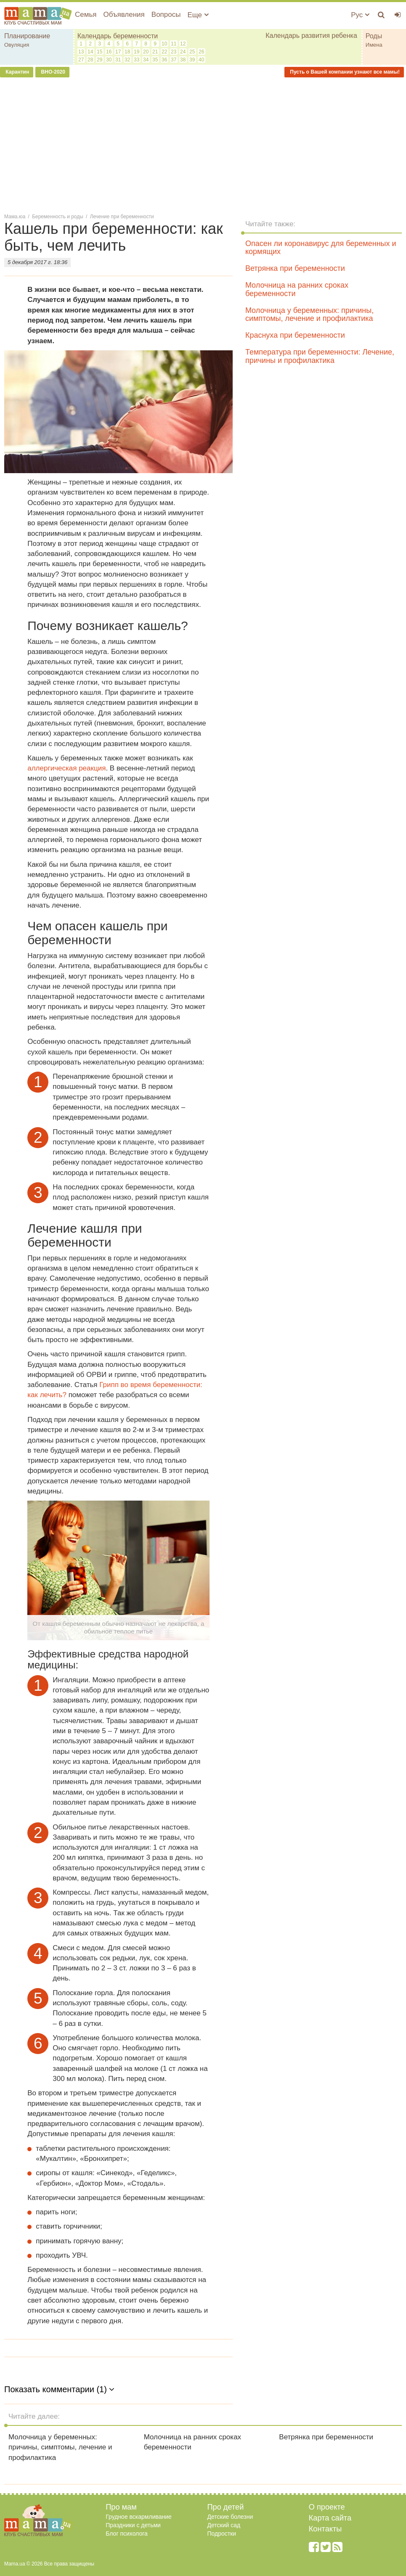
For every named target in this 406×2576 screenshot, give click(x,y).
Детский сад (224, 2525)
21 (155, 52)
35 (155, 60)
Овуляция (16, 45)
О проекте (327, 2507)
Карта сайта (330, 2518)
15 (99, 52)
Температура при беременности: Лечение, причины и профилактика (319, 356)
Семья (85, 15)
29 (99, 60)
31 (118, 60)
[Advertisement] (203, 145)
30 (108, 60)
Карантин (16, 72)
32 (127, 60)
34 (146, 60)
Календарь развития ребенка (311, 35)
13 (81, 52)
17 (118, 52)
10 (164, 44)
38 (183, 60)
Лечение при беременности (122, 217)
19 (136, 52)
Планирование (27, 36)
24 (183, 52)
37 (173, 60)
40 (201, 60)
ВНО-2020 (52, 72)
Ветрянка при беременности (295, 268)
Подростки (221, 2533)
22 (164, 52)
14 (90, 52)
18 (127, 52)
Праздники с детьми (133, 2525)
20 (146, 52)
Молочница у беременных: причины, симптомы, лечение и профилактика (309, 314)
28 (90, 60)
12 (183, 44)
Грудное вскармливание (139, 2516)
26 (201, 52)
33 (136, 60)
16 (108, 52)
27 (81, 60)
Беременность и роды (57, 217)
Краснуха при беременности (295, 335)
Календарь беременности (117, 36)
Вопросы (166, 15)
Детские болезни (230, 2516)
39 (192, 60)
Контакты (325, 2529)
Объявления (123, 15)
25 (192, 52)
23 (173, 52)
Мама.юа (14, 217)
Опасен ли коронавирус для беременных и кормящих (320, 247)
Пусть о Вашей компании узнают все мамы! (344, 72)
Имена (374, 45)
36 (164, 60)
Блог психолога (127, 2533)
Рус (360, 15)
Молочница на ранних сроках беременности (296, 289)
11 (173, 44)
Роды (374, 36)
